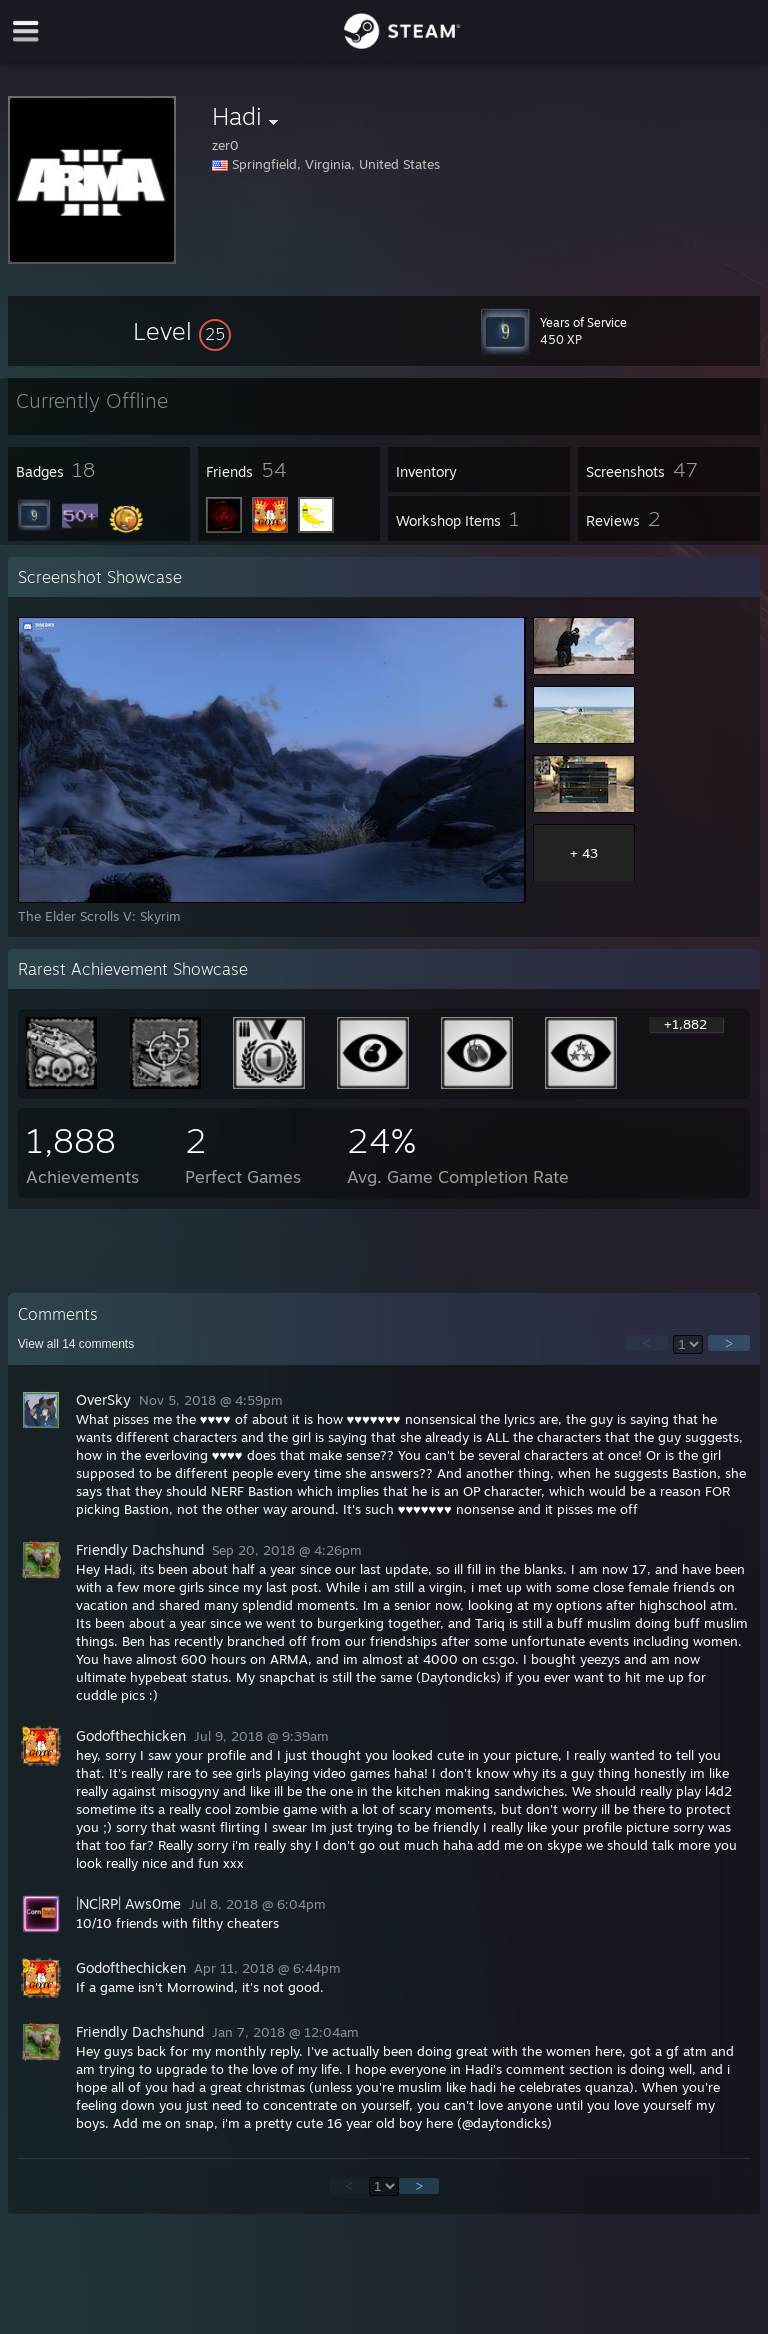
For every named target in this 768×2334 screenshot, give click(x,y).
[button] (182, 331)
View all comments (76, 1344)
